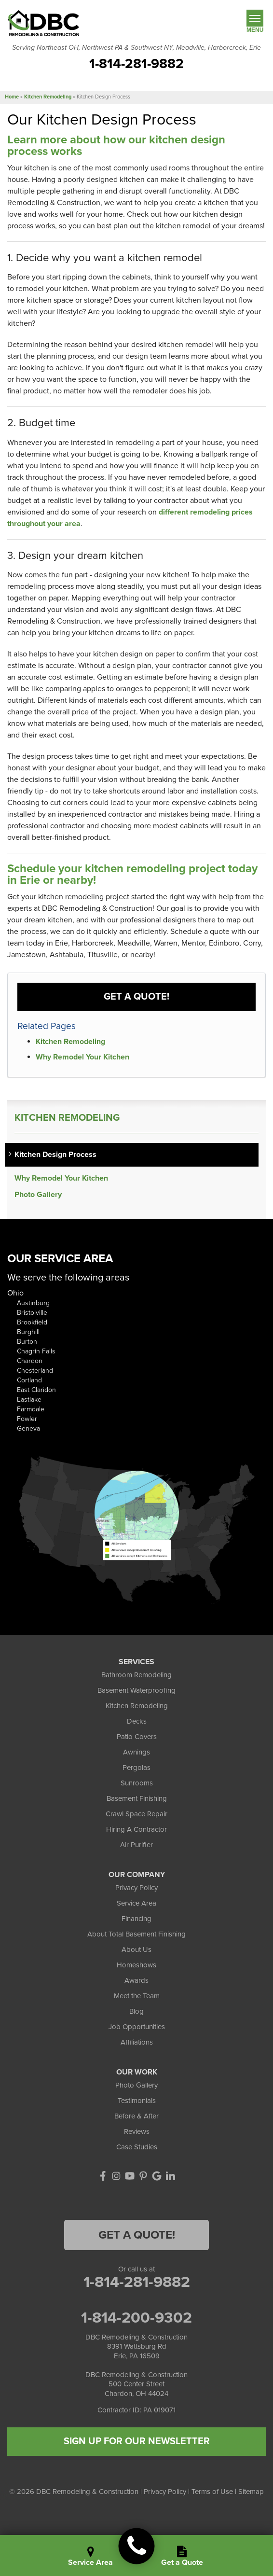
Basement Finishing (137, 1798)
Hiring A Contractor (136, 1829)
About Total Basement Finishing (136, 1934)
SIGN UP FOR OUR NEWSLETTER (137, 2441)
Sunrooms (137, 1783)
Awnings (136, 1752)
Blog (136, 2011)
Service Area (136, 1903)
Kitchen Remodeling (70, 1041)
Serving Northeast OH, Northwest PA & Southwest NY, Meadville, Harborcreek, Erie (136, 48)
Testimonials (137, 2100)
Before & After (136, 2116)
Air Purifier (136, 1844)
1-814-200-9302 (136, 2317)
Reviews (137, 2131)
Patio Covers (137, 1736)
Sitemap (251, 2491)
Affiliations (137, 2042)
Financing (136, 1918)
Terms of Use (212, 2491)
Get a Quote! (136, 997)
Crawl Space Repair (136, 1814)
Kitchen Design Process (55, 1154)
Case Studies (136, 2147)
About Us (136, 1949)
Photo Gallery (38, 1194)
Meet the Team (137, 1995)
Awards (136, 1980)
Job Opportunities (137, 2026)
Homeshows (136, 1965)
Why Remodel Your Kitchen (82, 1057)
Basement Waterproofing (136, 1690)
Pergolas (136, 1767)
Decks (137, 1721)
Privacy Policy (136, 1887)
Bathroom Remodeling (136, 1675)
